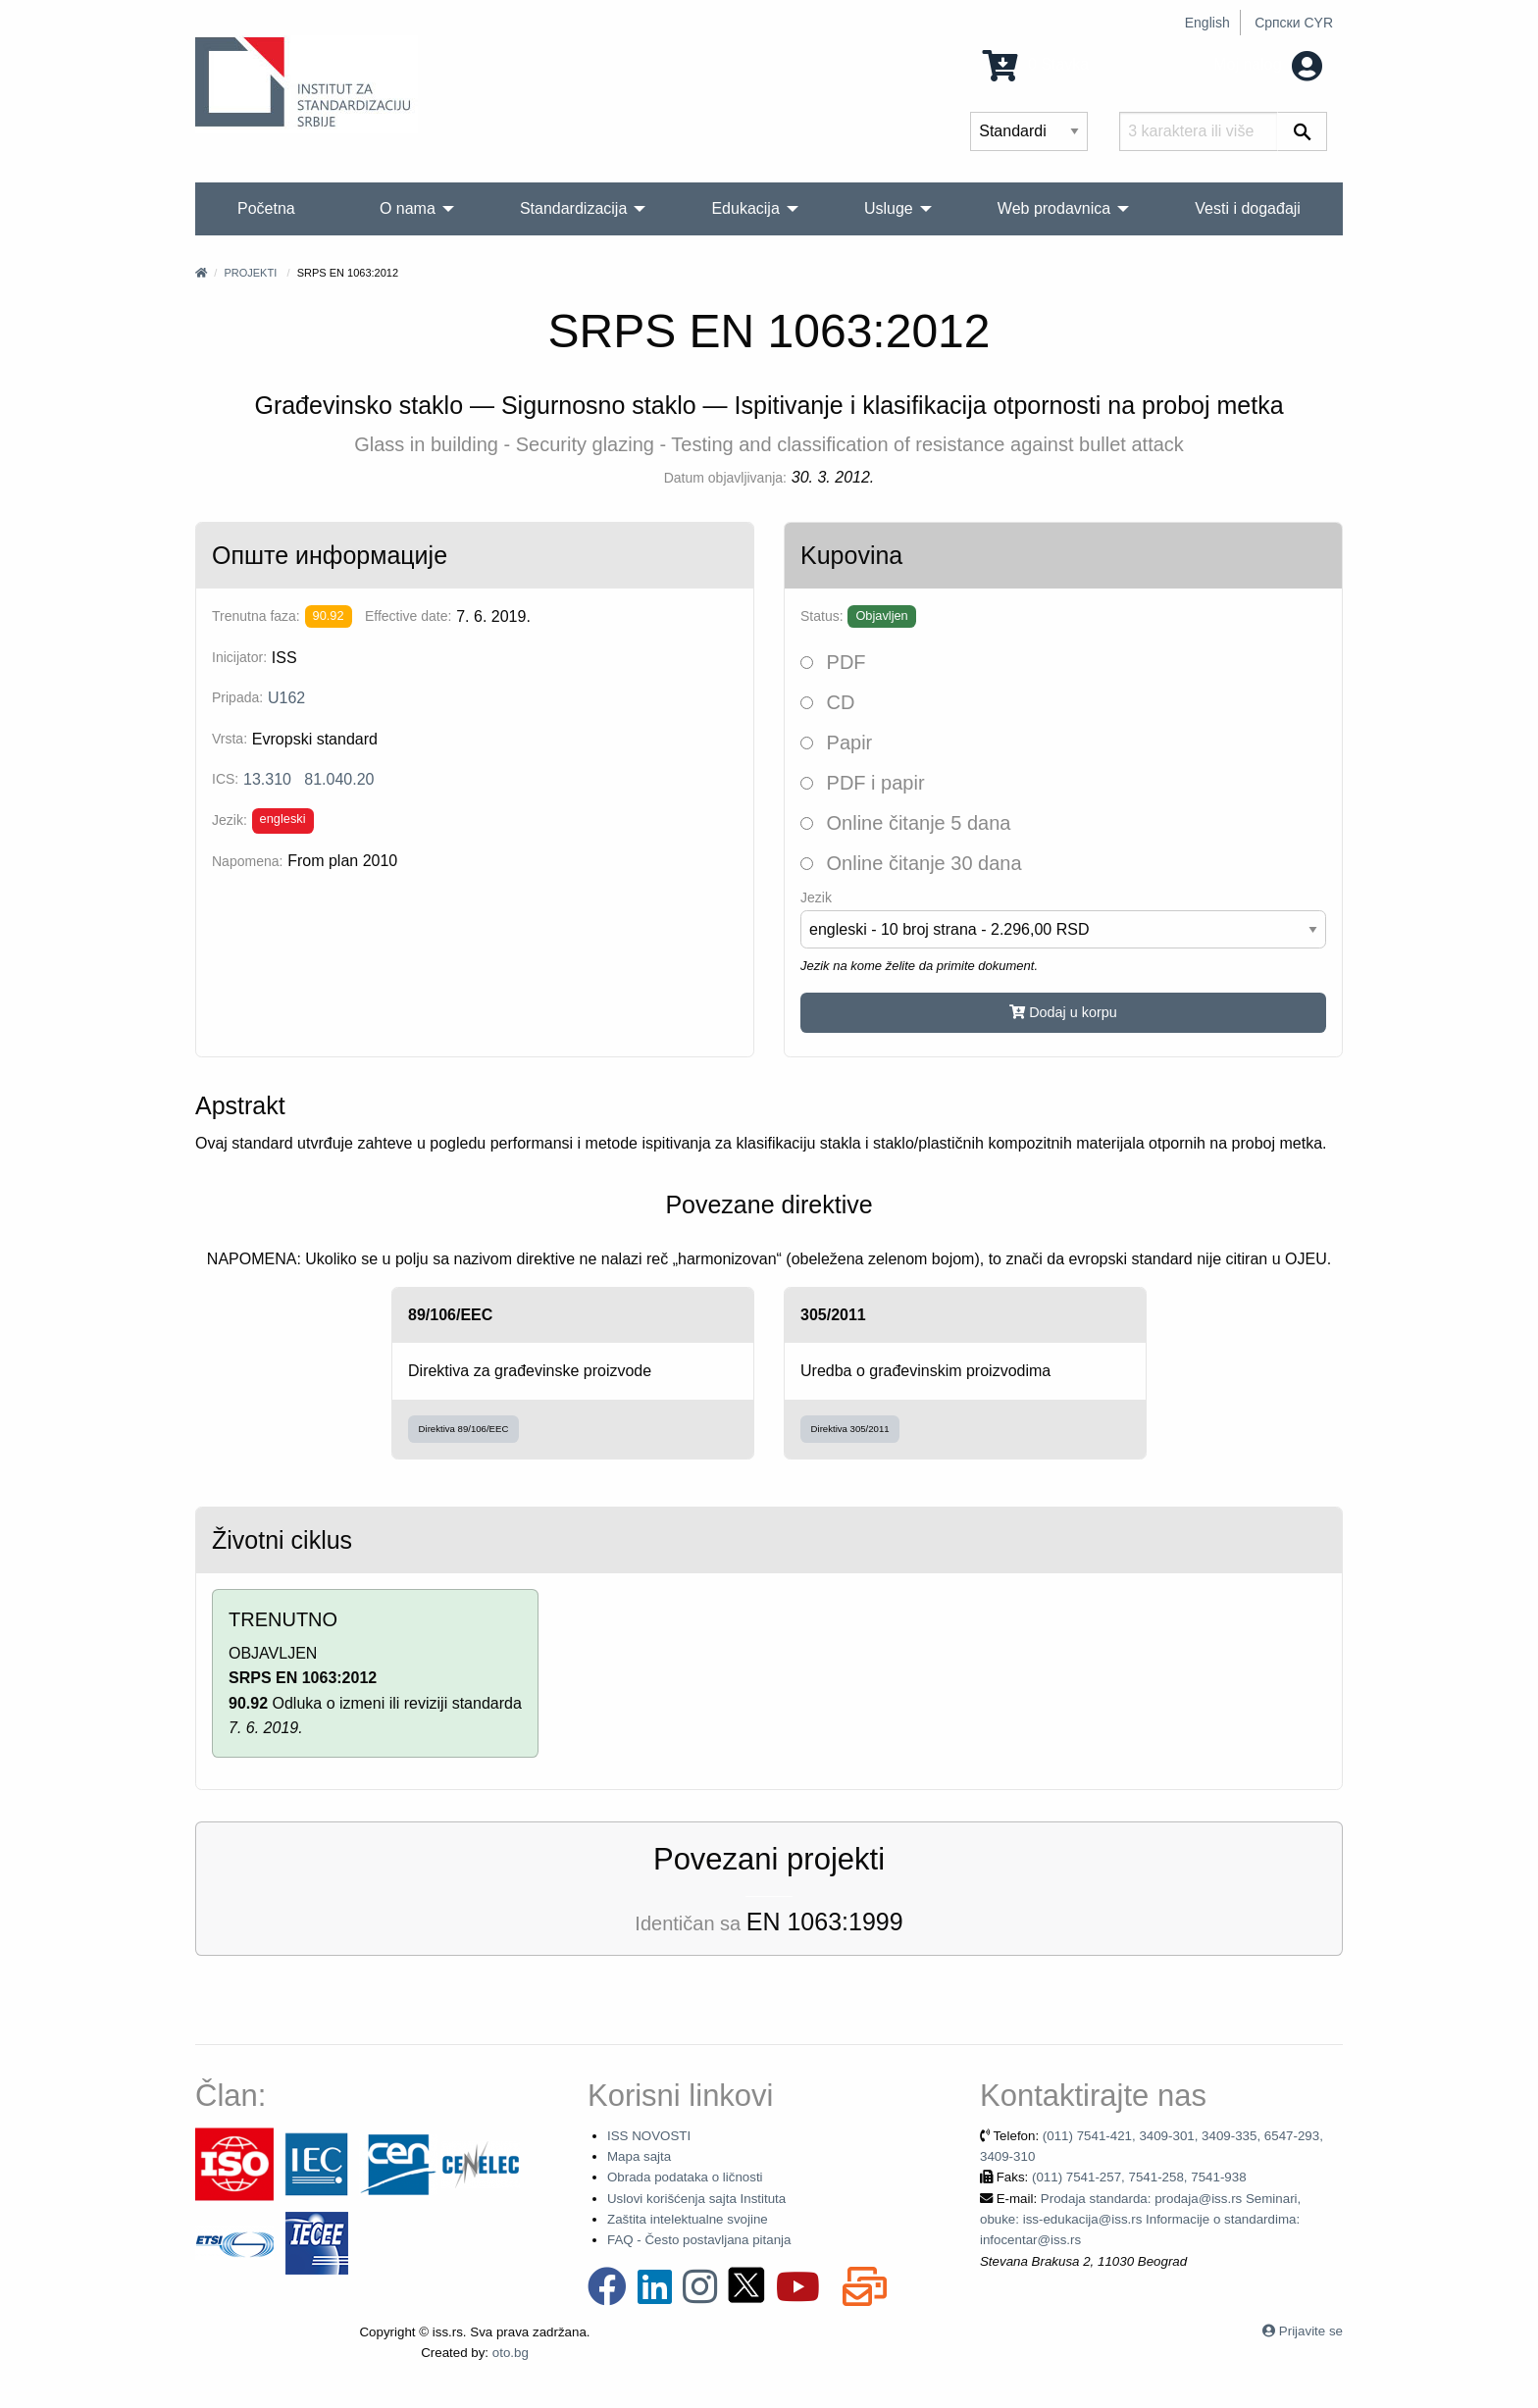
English (1207, 22)
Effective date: (408, 616)
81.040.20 (339, 779)
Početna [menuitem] (266, 208)
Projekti (250, 273)
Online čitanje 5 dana (905, 823)
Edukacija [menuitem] (745, 208)
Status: (822, 616)
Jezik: (229, 820)
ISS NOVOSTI (649, 2135)
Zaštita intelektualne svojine (687, 2219)
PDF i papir (862, 783)
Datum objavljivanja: (725, 478)
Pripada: (237, 697)
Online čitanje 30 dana (911, 863)
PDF (833, 662)
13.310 (267, 779)
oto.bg (510, 2352)
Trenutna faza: (256, 616)
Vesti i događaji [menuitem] (1248, 208)
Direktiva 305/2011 (850, 1428)
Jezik (816, 897)
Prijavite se (1311, 2331)
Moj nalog (1267, 64)
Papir (836, 742)
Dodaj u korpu (1063, 1012)
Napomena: (247, 861)
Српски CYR (1294, 22)
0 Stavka (1036, 64)
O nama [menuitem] (408, 208)
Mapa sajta (639, 2156)
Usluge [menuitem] (888, 208)
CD (827, 702)
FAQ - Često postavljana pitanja (699, 2239)
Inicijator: (239, 657)
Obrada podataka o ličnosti (685, 2177)
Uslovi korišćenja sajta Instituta (696, 2198)
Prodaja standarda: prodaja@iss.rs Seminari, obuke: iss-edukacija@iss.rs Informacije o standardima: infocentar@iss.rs (1140, 2219)
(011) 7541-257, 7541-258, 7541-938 (1139, 2177)
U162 (286, 698)
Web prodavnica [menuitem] (1054, 208)
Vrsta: (229, 738)
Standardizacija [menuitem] (573, 208)
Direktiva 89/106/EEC (464, 1428)
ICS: (225, 779)
